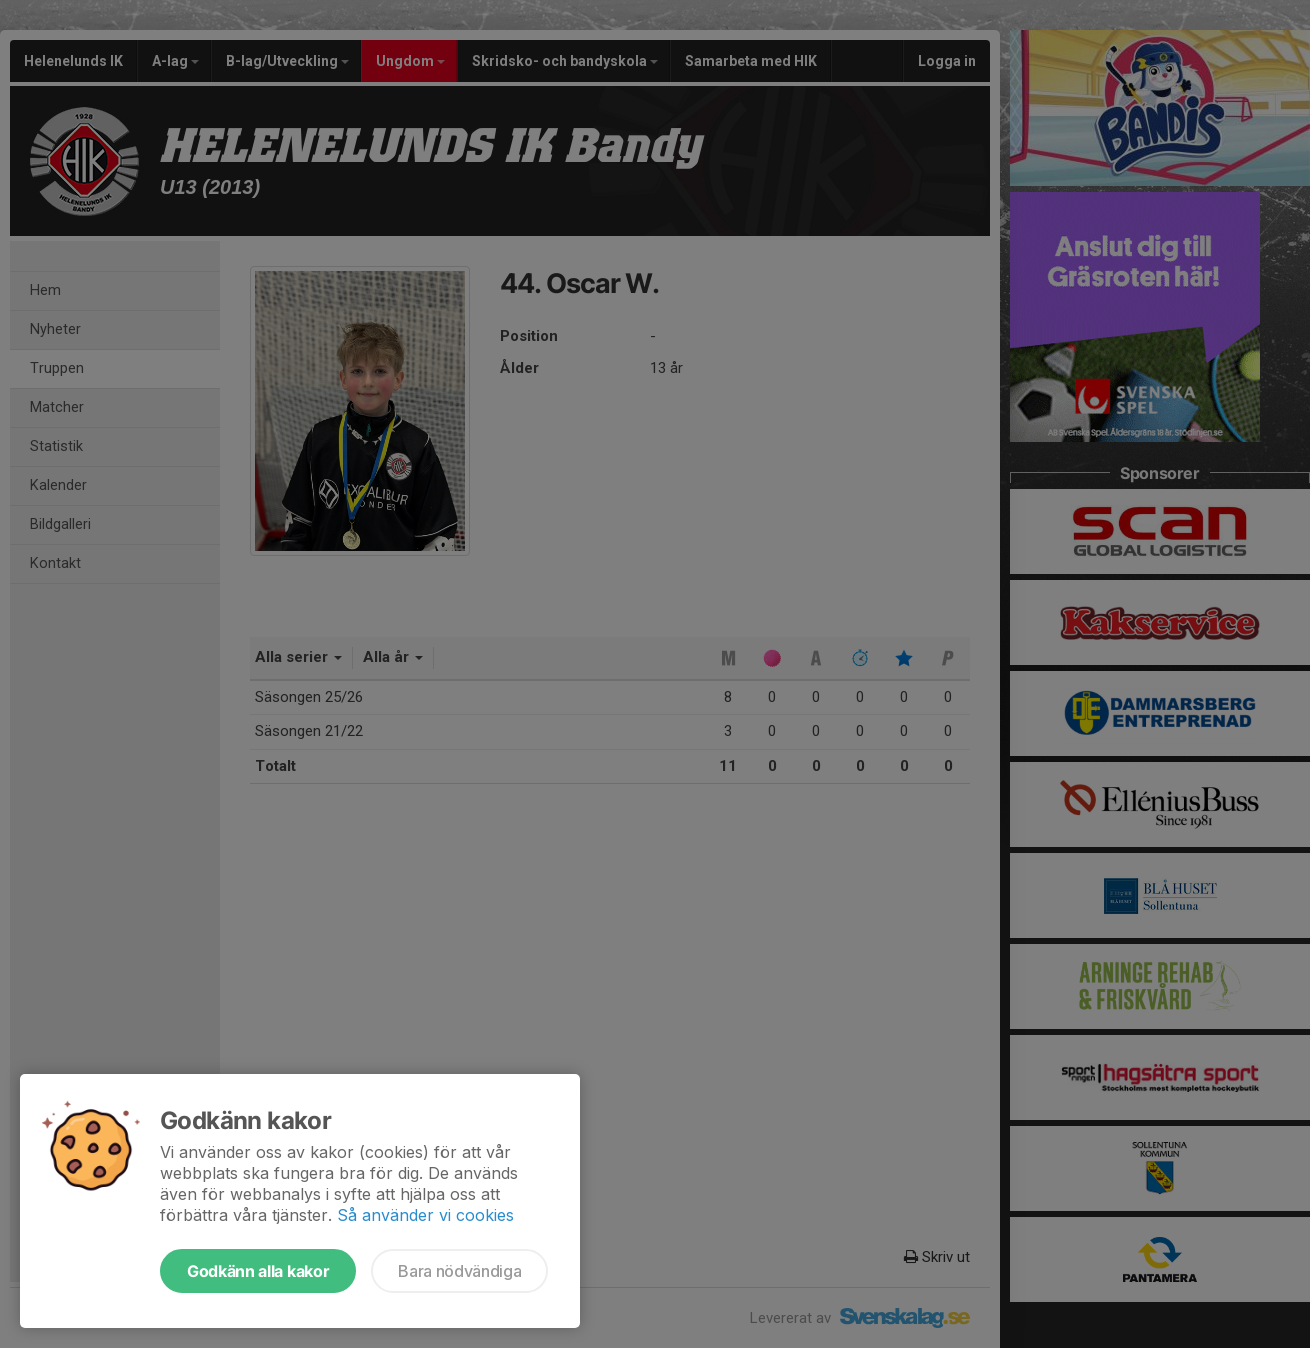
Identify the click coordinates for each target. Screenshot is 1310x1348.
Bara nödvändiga (459, 1271)
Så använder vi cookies (425, 1215)
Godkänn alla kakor (258, 1271)
